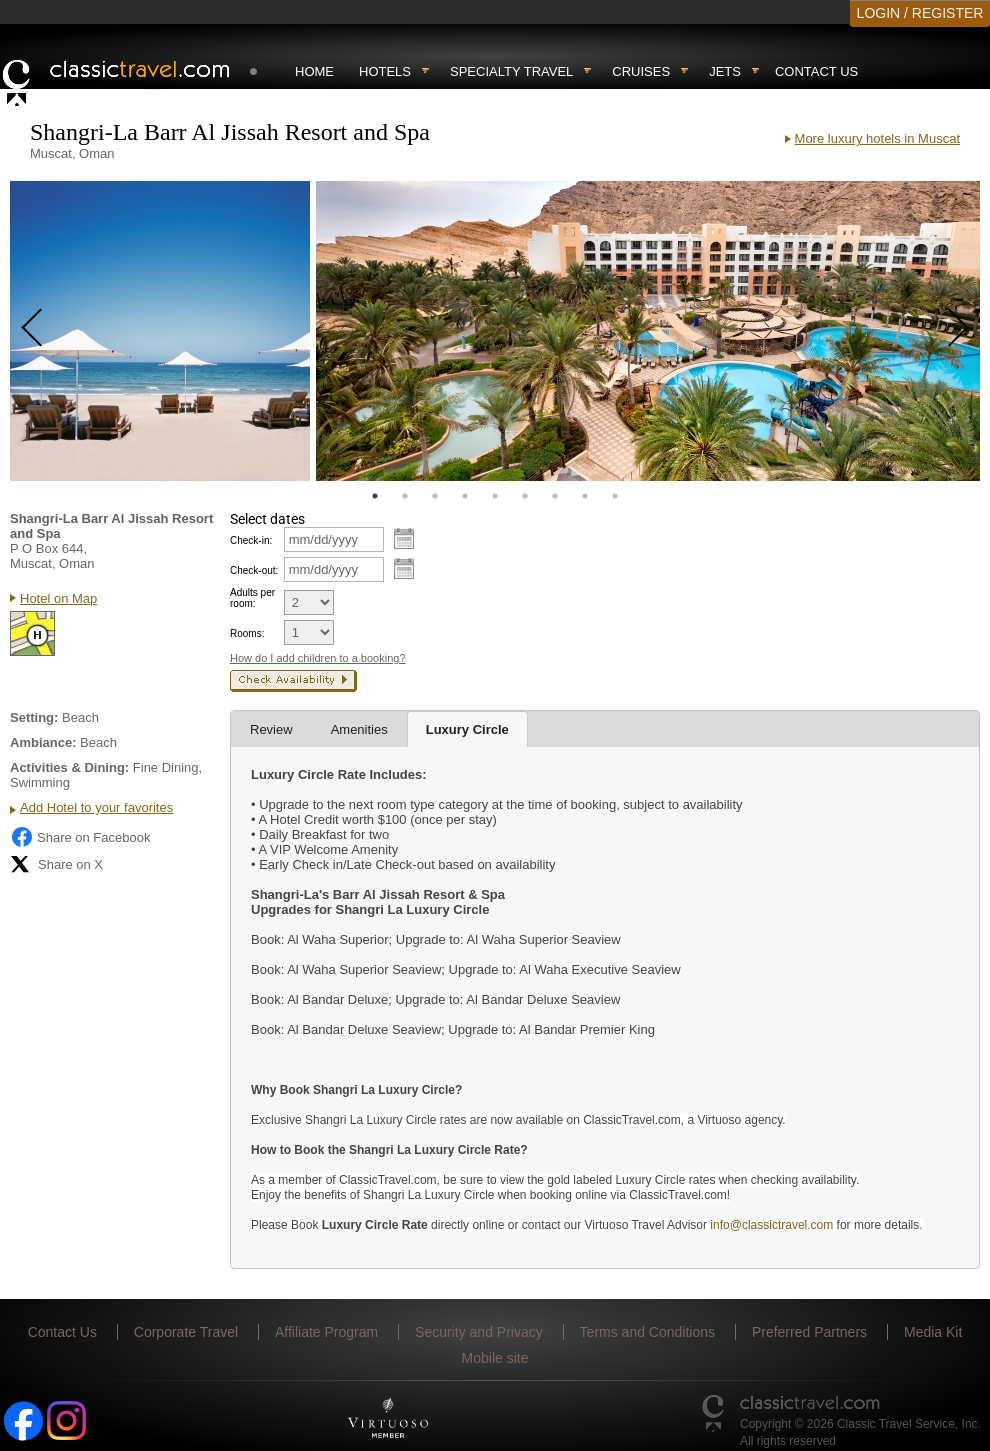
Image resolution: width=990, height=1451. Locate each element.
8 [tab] (585, 496)
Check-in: (251, 540)
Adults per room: (252, 598)
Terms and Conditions (647, 1332)
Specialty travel (511, 71)
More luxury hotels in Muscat (877, 138)
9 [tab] (615, 496)
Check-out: (254, 570)
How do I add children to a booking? (318, 658)
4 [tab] (465, 496)
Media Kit (933, 1332)
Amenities (359, 729)
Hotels (385, 71)
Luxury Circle (467, 729)
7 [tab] (555, 496)
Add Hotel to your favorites (96, 807)
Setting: (34, 717)
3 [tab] (435, 496)
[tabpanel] (160, 331)
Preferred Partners (809, 1332)
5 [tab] (495, 496)
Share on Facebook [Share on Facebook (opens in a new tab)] (80, 837)
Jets (725, 71)
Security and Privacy (479, 1332)
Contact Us (816, 71)
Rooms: (247, 633)
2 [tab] (405, 496)
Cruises (641, 71)
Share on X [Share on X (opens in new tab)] (56, 864)
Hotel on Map (58, 598)
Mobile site (495, 1358)
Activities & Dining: (69, 767)
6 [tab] (525, 496)
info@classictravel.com (771, 1225)
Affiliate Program (326, 1332)
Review (271, 729)
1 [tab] (375, 496)
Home (314, 71)
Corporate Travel (186, 1332)
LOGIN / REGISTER (920, 13)
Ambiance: (43, 742)
